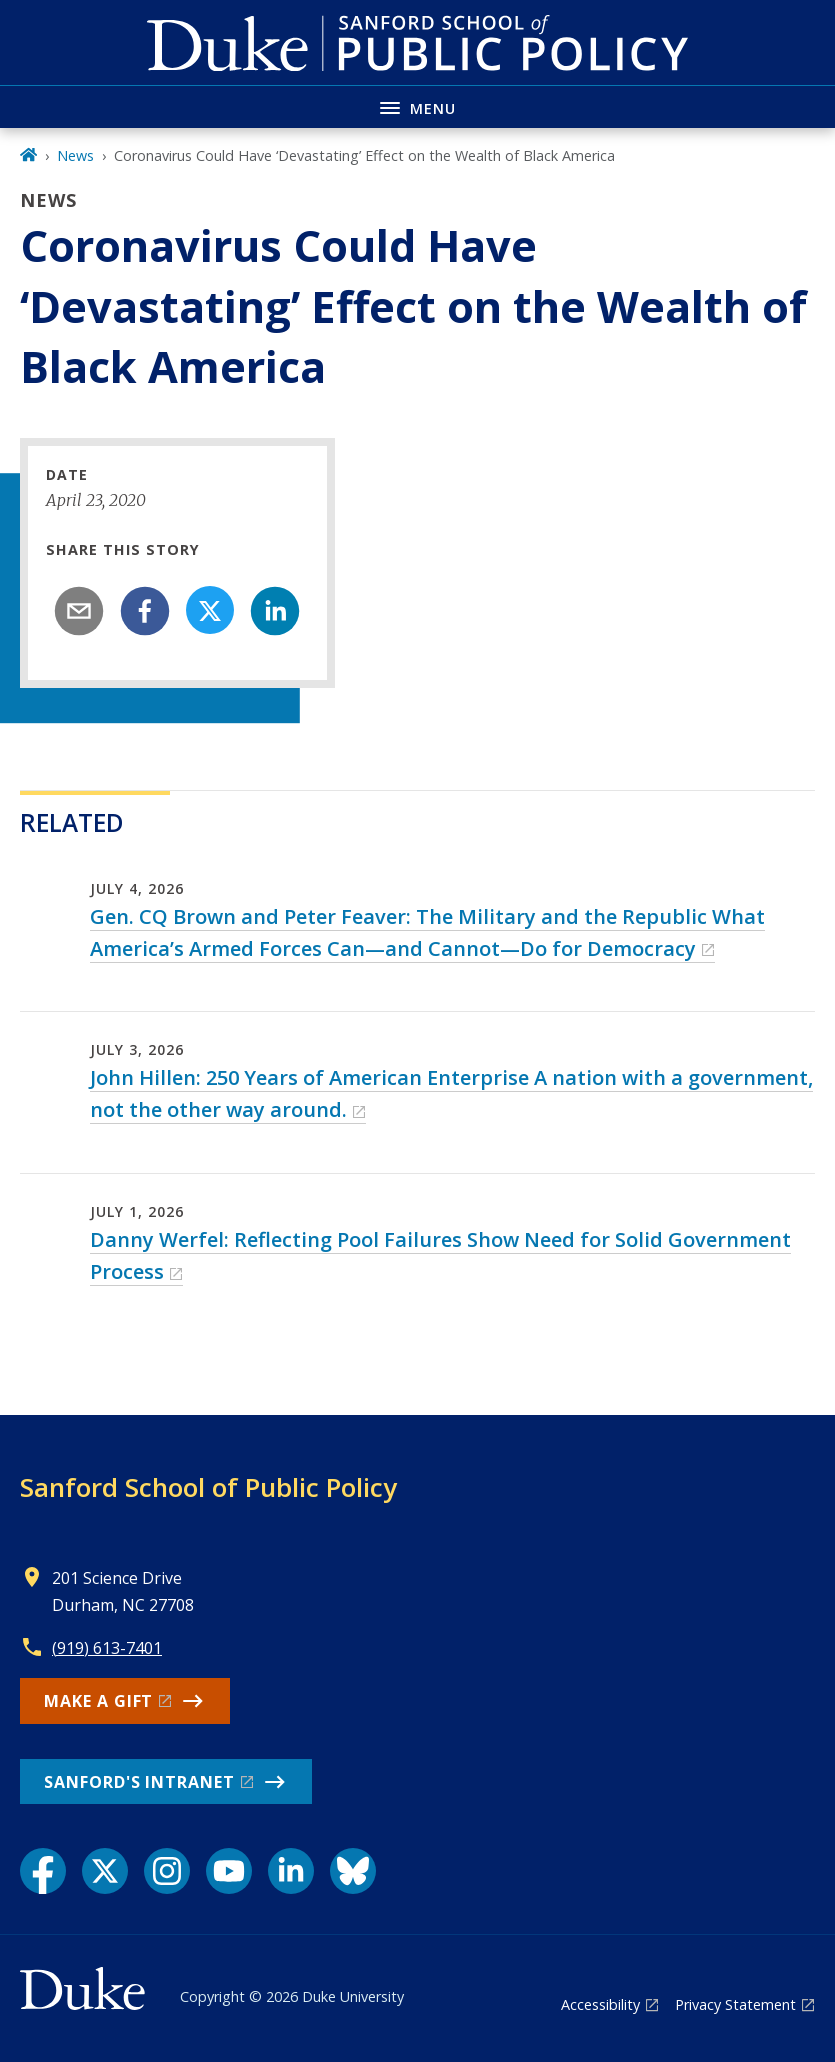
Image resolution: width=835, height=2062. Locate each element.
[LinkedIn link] (291, 1871)
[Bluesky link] (353, 1871)
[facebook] (145, 611)
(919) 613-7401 (107, 1648)
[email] (79, 611)
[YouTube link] (229, 1871)
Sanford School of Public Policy (208, 1487)
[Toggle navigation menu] (417, 106)
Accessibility (600, 2004)
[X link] (105, 1871)
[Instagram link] (167, 1871)
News (75, 155)
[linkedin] (275, 611)
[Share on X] (210, 610)
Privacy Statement (735, 2004)
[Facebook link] (43, 1871)
